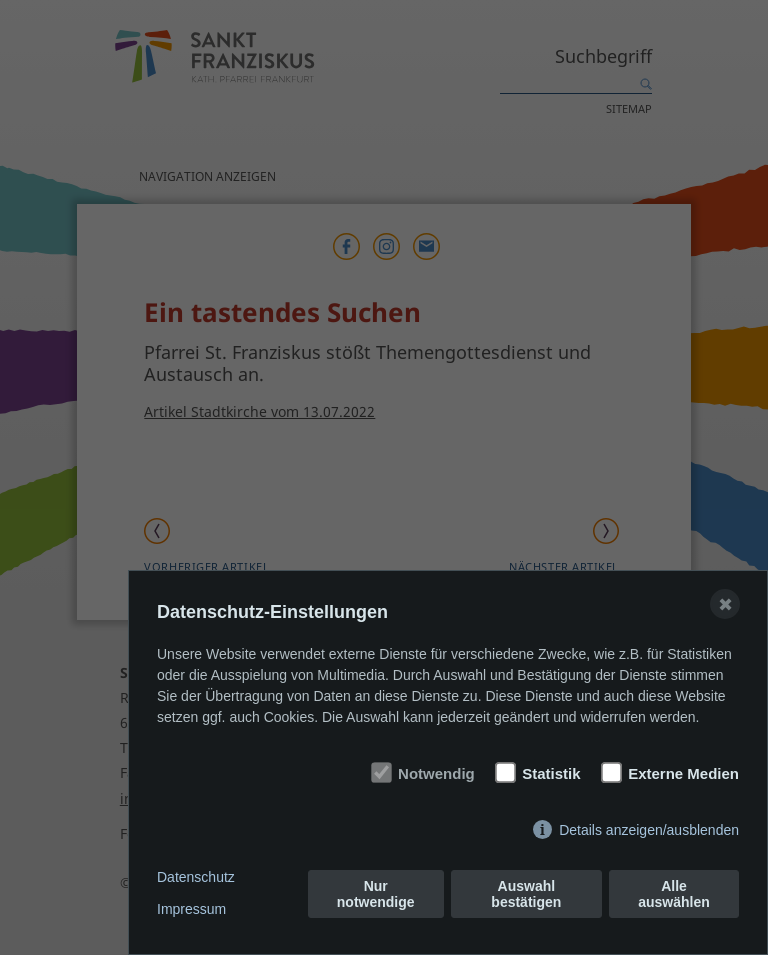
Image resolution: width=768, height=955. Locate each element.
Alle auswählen (674, 894)
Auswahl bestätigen (526, 894)
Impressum (191, 909)
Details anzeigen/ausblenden (649, 830)
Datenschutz (196, 877)
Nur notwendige (376, 894)
